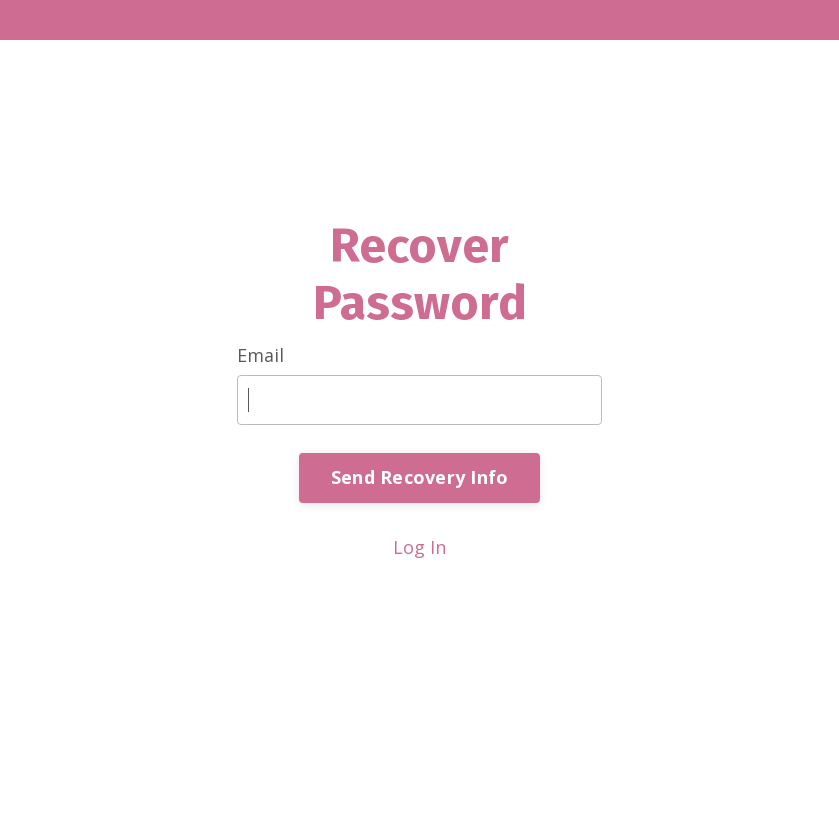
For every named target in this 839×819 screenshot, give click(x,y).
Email (260, 355)
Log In (419, 547)
